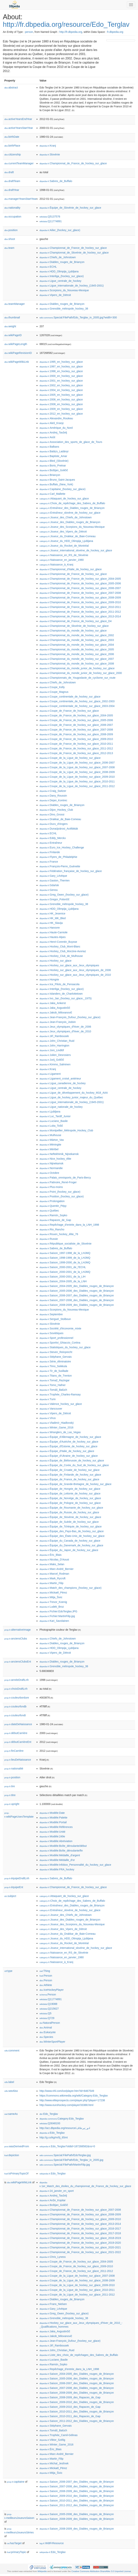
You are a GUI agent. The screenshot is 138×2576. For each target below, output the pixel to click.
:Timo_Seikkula (53, 1366)
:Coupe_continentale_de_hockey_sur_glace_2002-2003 (77, 701)
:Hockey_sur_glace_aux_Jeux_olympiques (69, 965)
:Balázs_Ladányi (53, 451)
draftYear (11, 189)
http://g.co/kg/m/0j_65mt (53, 2137)
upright (11, 1803)
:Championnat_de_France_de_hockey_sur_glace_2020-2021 (80, 2247)
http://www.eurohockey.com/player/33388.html (66, 2105)
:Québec (49, 1210)
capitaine (15, 2481)
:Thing (44, 1970)
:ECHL (48, 266)
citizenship (12, 154)
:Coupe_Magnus (53, 691)
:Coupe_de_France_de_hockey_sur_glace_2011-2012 (76, 748)
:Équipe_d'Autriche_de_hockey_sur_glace (68, 1441)
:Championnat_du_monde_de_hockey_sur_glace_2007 (76, 658)
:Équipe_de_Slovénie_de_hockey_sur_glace (70, 207)
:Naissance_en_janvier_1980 (61, 559)
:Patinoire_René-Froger (58, 1182)
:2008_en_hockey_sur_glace (61, 404)
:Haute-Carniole (53, 932)
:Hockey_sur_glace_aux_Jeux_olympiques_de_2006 (75, 970)
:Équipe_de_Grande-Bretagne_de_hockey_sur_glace (75, 1484)
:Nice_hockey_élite (55, 1158)
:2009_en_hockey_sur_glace (61, 408)
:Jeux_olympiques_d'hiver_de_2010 (65, 1031)
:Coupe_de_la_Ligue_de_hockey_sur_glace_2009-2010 (77, 776)
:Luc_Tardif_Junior (55, 1116)
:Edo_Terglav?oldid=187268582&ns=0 (67, 2146)
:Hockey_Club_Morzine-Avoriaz (62, 951)
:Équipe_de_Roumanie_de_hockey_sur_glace (71, 1507)
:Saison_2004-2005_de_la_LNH (63, 1281)
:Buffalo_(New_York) (56, 484)
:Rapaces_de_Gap (55, 1220)
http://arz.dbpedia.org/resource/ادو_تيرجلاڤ (64, 2128)
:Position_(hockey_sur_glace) (61, 1196)
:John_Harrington (54, 1045)
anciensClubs (15, 1638)
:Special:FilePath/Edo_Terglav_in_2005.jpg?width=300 (78, 317)
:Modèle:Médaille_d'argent (59, 1855)
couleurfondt (15, 1715)
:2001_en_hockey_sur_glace (61, 380)
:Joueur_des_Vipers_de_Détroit (63, 531)
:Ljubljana (49, 1111)
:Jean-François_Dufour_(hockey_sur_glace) (69, 1017)
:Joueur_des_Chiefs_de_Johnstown (65, 517)
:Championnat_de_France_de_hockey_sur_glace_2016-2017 (80, 2228)
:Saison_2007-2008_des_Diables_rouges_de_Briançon (76, 1300)
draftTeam (12, 181)
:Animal (45, 2027)
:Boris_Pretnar (52, 465)
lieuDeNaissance (17, 1759)
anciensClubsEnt (17, 1661)
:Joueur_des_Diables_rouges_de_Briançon (69, 522)
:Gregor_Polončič (54, 899)
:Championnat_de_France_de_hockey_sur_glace (73, 163)
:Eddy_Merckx (52, 838)
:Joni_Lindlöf (51, 1050)
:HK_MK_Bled (52, 918)
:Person (45, 1975)
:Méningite (50, 1144)
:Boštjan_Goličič (53, 470)
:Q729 (46, 2018)
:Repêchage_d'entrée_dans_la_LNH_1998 (69, 1224)
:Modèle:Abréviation (55, 1841)
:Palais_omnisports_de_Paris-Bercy (65, 1177)
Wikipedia (42, 2571)
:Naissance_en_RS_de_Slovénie (63, 555)
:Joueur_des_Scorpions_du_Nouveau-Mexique (72, 526)
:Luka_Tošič (51, 1125)
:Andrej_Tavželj (53, 432)
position (11, 230)
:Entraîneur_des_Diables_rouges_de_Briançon (72, 507)
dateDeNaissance (18, 1724)
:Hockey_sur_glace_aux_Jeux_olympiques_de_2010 (75, 974)
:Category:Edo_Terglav (61, 2118)
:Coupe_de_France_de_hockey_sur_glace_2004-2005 (76, 715)
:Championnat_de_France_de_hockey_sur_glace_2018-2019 (80, 2237)
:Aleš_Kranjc (51, 423)
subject (10, 1896)
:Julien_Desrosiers (55, 1054)
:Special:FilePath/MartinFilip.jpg (64, 2164)
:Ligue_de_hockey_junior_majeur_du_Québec (71, 1097)
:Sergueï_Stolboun (55, 1319)
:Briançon (49, 474)
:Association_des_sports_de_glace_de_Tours (70, 441)
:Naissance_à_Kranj (56, 564)
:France (48, 861)
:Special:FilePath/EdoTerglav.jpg (65, 2155)
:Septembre (51, 1314)
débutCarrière (15, 1733)
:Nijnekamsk (51, 1163)
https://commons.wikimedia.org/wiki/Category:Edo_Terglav (73, 2095)
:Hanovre (49, 927)
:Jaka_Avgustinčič (54, 1007)
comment (11, 2050)
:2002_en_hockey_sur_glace (61, 385)
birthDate (11, 136)
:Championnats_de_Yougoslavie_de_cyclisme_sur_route (77, 677)
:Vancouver (50, 1408)
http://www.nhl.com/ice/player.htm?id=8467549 (66, 2090)
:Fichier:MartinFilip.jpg (57, 1616)
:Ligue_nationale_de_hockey (61, 1106)
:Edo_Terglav (48, 2113)
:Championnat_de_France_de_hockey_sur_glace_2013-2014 (80, 616)
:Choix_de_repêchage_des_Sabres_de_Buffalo (72, 503)
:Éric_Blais (50, 1554)
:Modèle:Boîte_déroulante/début (63, 1845)
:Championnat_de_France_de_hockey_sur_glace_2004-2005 (80, 578)
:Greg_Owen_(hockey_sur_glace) (64, 894)
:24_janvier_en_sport (56, 2190)
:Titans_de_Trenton (55, 1375)
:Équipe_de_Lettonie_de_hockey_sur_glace (69, 1493)
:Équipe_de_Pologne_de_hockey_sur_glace (70, 1502)
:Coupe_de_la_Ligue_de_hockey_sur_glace (70, 757)
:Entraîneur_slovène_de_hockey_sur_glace (69, 512)
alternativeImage (17, 1629)
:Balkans (49, 446)
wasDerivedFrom (16, 2146)
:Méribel (48, 1149)
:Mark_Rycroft (52, 1578)
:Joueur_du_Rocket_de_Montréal (64, 545)
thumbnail (12, 317)
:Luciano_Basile (53, 1120)
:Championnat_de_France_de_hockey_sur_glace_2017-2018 (80, 2233)
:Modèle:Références (56, 1826)
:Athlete (45, 1985)
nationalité (13, 1768)
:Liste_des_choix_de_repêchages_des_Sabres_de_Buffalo (78, 2354)
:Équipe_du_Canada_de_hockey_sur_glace (69, 1540)
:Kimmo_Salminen (54, 1064)
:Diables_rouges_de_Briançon (61, 262)
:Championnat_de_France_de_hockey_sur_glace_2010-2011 (80, 606)
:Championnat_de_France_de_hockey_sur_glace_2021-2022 (80, 2252)
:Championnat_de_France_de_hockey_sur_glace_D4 (75, 621)
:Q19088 (48, 2003)
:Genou (48, 889)
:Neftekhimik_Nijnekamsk (59, 1153)
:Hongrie (49, 979)
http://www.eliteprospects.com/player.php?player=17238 (72, 2100)
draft (9, 172)
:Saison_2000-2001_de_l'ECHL (62, 1267)
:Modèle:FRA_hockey (56, 1869)
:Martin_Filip (51, 1583)
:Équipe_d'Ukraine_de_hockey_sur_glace (68, 1455)
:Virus (47, 1418)
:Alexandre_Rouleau (56, 418)
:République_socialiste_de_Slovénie (65, 1243)
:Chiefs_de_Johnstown (57, 257)
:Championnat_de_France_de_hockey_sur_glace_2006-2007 (80, 588)
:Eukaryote (47, 2032)
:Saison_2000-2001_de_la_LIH (62, 1276)
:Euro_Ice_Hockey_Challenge (61, 847)
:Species (46, 2036)
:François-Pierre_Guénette (59, 866)
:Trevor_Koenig (53, 1601)
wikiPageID (13, 335)
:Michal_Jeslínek (54, 2463)
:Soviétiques (51, 1333)
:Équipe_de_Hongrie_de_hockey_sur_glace (69, 1488)
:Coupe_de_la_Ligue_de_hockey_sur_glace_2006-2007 (77, 762)
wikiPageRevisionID (18, 352)
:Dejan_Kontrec (53, 800)
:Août (47, 437)
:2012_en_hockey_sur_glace (61, 413)
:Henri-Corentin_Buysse (58, 941)
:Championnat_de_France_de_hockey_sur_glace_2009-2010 (80, 602)
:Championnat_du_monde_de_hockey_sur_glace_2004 (76, 644)
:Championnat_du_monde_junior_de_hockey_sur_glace (77, 668)
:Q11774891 (50, 221)
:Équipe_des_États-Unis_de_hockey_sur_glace (72, 1535)
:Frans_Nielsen (53, 2304)
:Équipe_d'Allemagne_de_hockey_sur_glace (70, 1436)
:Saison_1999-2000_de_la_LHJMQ (64, 1262)
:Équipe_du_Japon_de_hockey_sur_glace (68, 1550)
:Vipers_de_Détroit (55, 295)
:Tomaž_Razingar (54, 1380)
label (9, 2082)
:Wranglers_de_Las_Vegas (60, 1432)
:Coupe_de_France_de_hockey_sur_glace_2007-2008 (76, 729)
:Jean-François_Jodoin (57, 1021)
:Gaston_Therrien (54, 880)
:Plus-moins (51, 1187)
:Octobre (49, 1172)
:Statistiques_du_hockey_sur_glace (65, 1347)
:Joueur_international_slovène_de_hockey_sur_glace (75, 550)
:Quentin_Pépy (52, 1205)
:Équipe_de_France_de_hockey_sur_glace (69, 1479)
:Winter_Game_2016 (56, 1427)
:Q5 (45, 2013)
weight (10, 326)
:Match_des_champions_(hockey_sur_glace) (70, 1587)
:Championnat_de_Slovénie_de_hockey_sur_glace (74, 252)
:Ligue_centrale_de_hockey (60, 280)
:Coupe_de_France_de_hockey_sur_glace (69, 710)
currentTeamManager (19, 163)
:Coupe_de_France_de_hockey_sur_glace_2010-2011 (76, 743)
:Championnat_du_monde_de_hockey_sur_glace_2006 (76, 654)
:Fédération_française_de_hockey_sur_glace (70, 871)
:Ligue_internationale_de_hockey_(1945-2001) (71, 285)
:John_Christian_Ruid (56, 1040)
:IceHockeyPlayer (51, 1989)
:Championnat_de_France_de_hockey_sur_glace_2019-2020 (80, 2242)
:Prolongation (52, 1201)
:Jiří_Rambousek (54, 1036)
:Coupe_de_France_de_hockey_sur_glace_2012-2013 (76, 753)
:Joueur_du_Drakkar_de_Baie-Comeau (67, 536)
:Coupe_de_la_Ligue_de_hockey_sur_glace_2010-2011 (77, 781)
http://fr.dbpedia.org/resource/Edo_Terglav (66, 24)
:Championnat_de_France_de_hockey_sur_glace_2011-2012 (80, 611)
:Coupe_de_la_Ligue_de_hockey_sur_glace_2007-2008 (77, 767)
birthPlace (12, 145)
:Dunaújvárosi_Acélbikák (58, 828)
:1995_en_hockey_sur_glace (61, 361)
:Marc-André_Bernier (56, 1568)
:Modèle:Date (52, 1812)
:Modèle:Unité (52, 1831)
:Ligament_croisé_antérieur (60, 1078)
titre (9, 1795)
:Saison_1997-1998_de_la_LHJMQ (64, 1253)
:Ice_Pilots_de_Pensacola (59, 984)
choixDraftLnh (15, 1688)
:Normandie (51, 1168)
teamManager (14, 303)
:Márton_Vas (51, 1139)
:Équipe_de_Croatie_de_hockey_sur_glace (69, 1469)
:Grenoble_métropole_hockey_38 (63, 308)
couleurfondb (15, 1706)
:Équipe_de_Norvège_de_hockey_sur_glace (70, 1498)
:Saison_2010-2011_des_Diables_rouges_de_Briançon (76, 2411)
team (9, 247)
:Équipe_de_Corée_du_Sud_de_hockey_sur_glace (74, 1465)
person (29, 31)
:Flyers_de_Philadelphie (58, 856)
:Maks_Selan (51, 1564)
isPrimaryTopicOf (16, 2173)
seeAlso (11, 2090)
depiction (11, 2155)
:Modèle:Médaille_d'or (57, 1860)
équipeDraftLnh (16, 1878)
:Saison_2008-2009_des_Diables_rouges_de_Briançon (76, 1304)
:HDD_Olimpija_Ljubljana (59, 271)
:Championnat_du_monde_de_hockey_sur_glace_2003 (76, 640)
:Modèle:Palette (53, 1817)
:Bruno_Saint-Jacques (57, 479)
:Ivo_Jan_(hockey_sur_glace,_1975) (65, 998)
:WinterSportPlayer (52, 2041)
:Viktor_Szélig (52, 2439)
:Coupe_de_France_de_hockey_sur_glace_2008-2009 (76, 734)
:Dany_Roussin (53, 795)
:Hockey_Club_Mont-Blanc (59, 946)
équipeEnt (13, 1887)
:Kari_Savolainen (54, 1620)
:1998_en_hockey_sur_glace (61, 371)
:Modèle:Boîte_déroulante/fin (61, 1850)
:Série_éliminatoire (55, 1361)
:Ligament (50, 1073)
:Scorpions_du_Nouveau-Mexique (64, 290)
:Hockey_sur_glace (55, 960)
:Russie (48, 1238)
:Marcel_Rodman (54, 1573)
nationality (12, 207)
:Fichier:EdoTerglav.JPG (58, 1611)
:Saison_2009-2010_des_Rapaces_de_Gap (69, 2406)
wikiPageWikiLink (16, 361)
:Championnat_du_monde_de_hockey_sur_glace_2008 (76, 663)
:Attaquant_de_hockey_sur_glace (64, 498)
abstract (11, 87)
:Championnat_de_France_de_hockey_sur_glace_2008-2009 (80, 597)
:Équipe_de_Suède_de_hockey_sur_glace (69, 1521)
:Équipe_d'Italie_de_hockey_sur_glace (66, 1451)
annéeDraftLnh (16, 1679)
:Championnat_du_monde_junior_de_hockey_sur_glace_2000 (80, 673)
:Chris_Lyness (52, 2256)
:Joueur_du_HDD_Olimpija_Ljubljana (66, 540)
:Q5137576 (49, 216)
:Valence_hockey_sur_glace (60, 1403)
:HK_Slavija (51, 922)
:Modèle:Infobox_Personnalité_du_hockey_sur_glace (75, 1864)
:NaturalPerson (49, 2022)
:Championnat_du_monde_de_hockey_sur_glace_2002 (76, 635)
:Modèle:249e (52, 1836)
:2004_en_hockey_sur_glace (61, 390)
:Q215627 (49, 2008)
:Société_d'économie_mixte (60, 1328)
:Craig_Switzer (52, 790)
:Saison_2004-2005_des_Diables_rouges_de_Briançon (76, 1286)
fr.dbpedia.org (115, 31)
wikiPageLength (15, 344)
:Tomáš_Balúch (53, 1389)
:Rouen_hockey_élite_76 (58, 1234)
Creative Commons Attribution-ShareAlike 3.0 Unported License (101, 2571)
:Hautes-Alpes (52, 937)
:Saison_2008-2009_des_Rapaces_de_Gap (69, 2397)
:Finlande (49, 852)
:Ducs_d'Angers (53, 823)
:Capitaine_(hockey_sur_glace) (62, 489)
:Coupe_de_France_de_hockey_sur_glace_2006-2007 (76, 724)
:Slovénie (49, 154)
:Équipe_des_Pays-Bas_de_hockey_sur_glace (71, 1531)
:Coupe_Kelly (52, 687)
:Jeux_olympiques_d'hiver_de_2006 (65, 1026)
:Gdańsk (49, 885)
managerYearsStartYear (20, 198)
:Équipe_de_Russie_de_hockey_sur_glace (69, 1512)
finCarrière (13, 1750)
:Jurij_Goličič (51, 1059)
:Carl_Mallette (52, 493)
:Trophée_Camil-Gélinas (58, 2435)
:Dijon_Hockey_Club (56, 809)
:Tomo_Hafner (52, 1385)
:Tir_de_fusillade (53, 1370)
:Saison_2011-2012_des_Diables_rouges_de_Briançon (76, 2420)
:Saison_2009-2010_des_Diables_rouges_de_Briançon (76, 2402)
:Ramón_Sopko (53, 1215)
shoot (9, 238)
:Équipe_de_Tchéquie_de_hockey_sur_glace (70, 1526)
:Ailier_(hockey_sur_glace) (59, 230)
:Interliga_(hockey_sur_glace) (61, 276)
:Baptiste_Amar (53, 456)
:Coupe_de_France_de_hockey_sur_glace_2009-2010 (76, 739)
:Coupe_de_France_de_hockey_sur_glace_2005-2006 (76, 720)
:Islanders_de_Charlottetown (61, 993)
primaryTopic (16, 2552)
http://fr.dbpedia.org (70, 31)
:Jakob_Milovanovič (55, 1012)
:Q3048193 (49, 2123)
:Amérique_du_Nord (56, 427)
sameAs (11, 2113)
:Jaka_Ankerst (52, 1003)
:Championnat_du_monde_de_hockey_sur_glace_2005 (76, 649)
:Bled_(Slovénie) (53, 460)
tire (9, 1786)
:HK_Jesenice (52, 913)
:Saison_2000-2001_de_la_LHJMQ (64, 1271)
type (8, 1970)
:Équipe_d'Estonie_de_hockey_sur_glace (68, 1446)
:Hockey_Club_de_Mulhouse (61, 955)
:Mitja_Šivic (50, 1597)
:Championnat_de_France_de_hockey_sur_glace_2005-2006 (80, 583)
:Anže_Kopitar (52, 2200)
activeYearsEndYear (18, 119)
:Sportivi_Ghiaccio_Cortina (59, 1342)
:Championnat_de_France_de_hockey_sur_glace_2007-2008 (80, 592)
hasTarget (14, 2543)
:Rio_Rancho (51, 1229)
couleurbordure (16, 1697)
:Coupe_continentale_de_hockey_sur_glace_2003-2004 (77, 706)
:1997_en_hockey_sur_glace (61, 366)
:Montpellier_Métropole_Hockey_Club (66, 1130)
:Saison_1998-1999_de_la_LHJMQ (64, 1257)
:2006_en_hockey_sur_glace (61, 399)
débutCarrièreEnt (17, 1741)
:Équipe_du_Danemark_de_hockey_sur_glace (71, 1545)
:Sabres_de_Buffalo (55, 181)
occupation (12, 216)
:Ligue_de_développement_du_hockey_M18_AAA (73, 1092)
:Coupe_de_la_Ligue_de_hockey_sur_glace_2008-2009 (77, 772)
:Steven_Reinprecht (55, 1352)
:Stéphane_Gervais (55, 1356)
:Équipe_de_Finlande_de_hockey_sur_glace (70, 1474)
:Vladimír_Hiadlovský (56, 1422)
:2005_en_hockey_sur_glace (61, 394)
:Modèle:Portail (53, 1822)
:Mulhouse (50, 1135)
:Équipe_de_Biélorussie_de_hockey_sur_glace (71, 1460)
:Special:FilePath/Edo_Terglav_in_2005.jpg (71, 2159)
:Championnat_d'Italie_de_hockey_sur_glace (70, 569)
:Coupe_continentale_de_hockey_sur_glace (69, 696)
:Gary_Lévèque (53, 875)
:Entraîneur (50, 842)
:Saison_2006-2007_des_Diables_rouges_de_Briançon (76, 1295)
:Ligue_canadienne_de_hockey (62, 1083)
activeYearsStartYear (18, 127)
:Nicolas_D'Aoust (54, 1559)
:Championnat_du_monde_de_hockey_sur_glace (73, 630)
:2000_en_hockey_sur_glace (61, 375)
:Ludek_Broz (51, 1606)
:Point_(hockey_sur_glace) (59, 1191)
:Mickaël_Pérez (53, 1592)
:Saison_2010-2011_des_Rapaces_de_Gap (69, 2416)
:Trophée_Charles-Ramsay (60, 1394)
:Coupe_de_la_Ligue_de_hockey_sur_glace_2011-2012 (77, 786)
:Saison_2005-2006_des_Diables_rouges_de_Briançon (76, 1290)
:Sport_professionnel (56, 1337)
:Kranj (47, 145)
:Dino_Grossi (51, 814)
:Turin (47, 1399)
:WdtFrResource (51, 2543)
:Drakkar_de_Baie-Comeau (60, 819)
